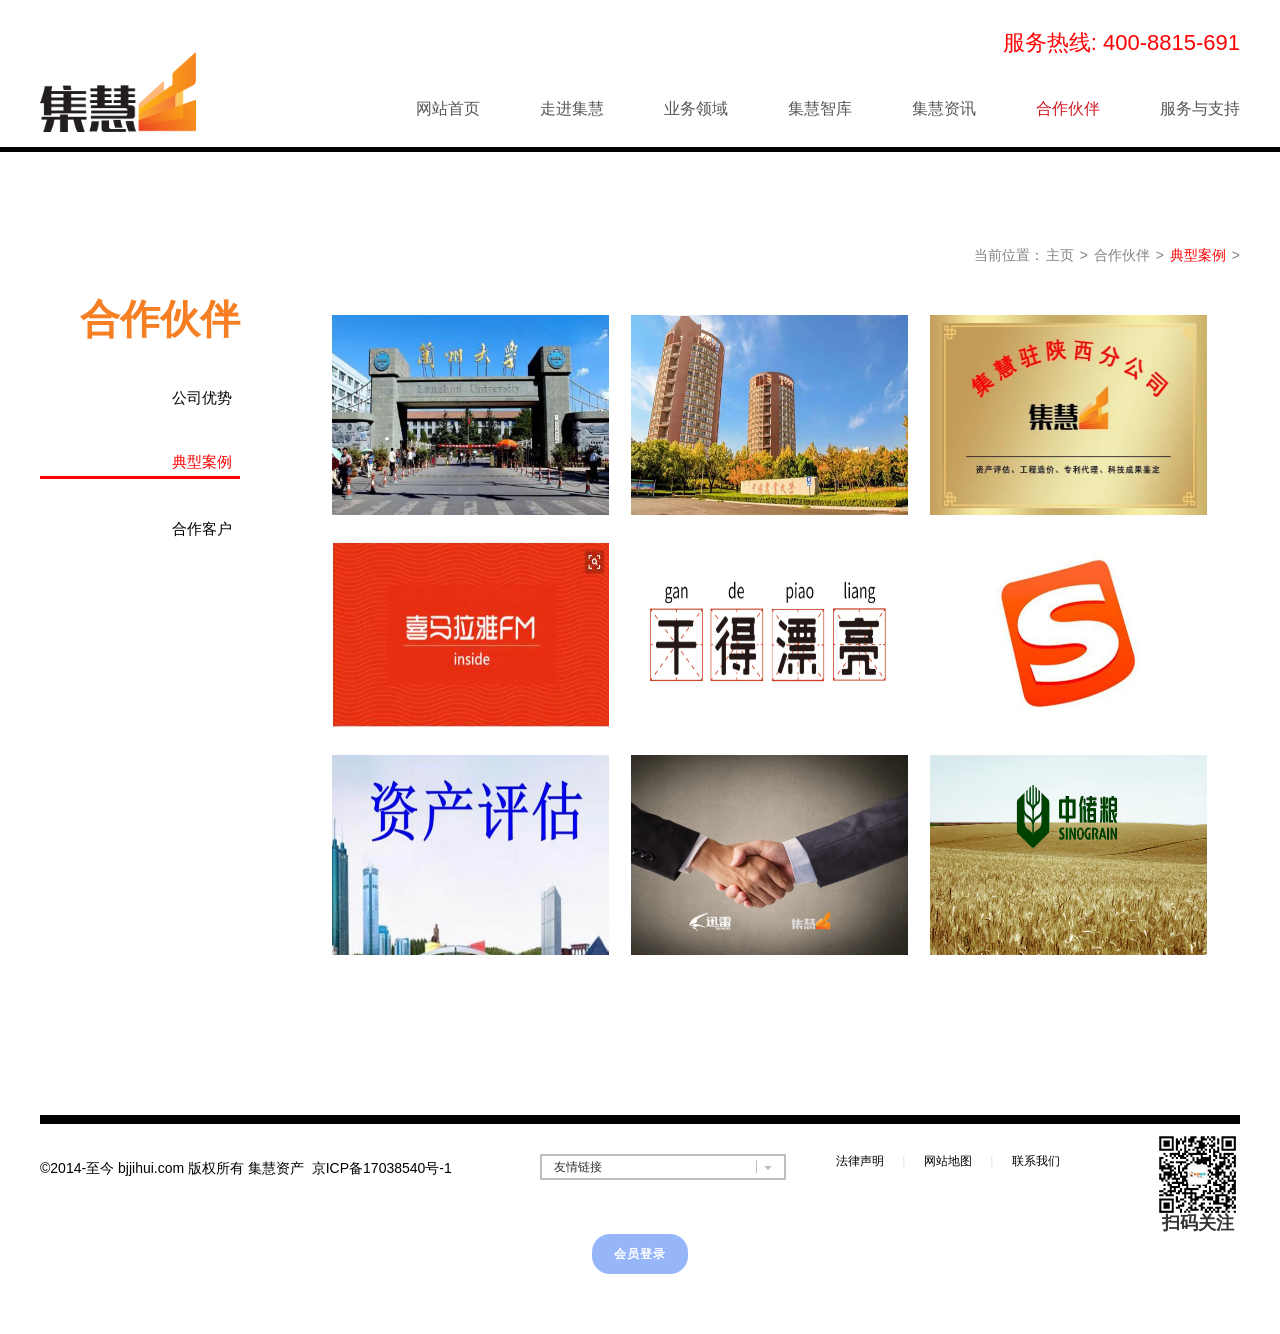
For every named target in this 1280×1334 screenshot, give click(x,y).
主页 (1060, 255)
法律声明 (860, 1161)
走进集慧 (572, 108)
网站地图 (948, 1161)
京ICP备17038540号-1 (382, 1168)
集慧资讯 (944, 108)
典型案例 (1198, 255)
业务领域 (696, 108)
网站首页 (448, 108)
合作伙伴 (1068, 108)
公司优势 (202, 397)
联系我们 (1036, 1161)
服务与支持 (1200, 108)
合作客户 (202, 528)
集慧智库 (820, 108)
